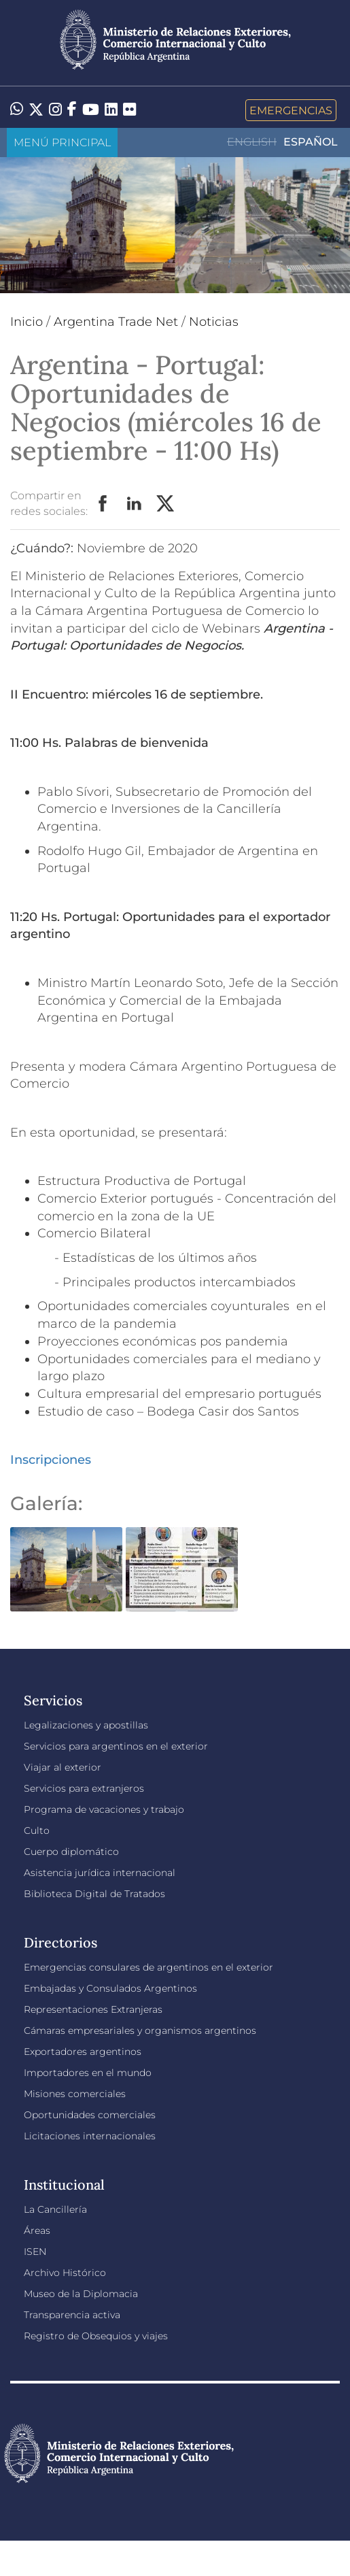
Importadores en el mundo (88, 2073)
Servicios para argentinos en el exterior (116, 1746)
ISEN (35, 2251)
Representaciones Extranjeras (93, 2009)
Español (310, 141)
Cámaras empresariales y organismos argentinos (140, 2030)
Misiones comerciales (75, 2094)
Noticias (214, 321)
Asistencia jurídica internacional (99, 1873)
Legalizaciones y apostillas (86, 1725)
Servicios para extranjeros (84, 1788)
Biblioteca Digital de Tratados (94, 1894)
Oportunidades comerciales (90, 2115)
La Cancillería (55, 2209)
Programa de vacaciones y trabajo (104, 1809)
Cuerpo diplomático (71, 1851)
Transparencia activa (72, 2315)
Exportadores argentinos (82, 2051)
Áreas (37, 2230)
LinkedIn (134, 504)
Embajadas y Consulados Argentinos (110, 1988)
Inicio (26, 321)
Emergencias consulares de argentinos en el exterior (148, 1967)
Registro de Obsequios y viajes (96, 2336)
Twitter (165, 504)
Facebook (103, 504)
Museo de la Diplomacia (81, 2294)
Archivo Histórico (65, 2272)
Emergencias (290, 110)
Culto (37, 1830)
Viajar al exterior (62, 1767)
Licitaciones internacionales (90, 2136)
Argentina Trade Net (116, 321)
